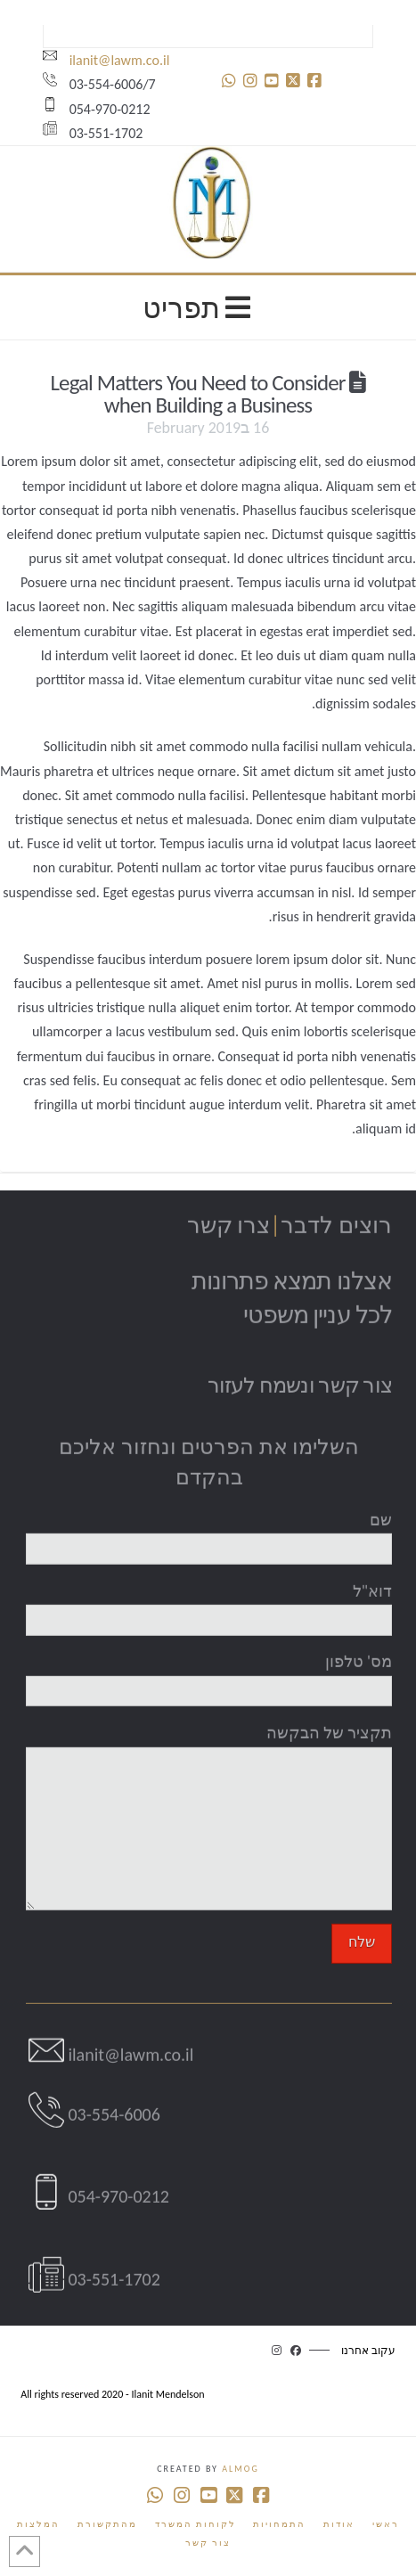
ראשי (385, 2524)
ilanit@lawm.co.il (106, 60)
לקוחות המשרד (195, 2524)
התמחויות (279, 2524)
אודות (339, 2524)
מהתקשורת (107, 2524)
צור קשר (208, 2542)
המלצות (38, 2524)
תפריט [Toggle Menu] (200, 307)
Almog (240, 2468)
